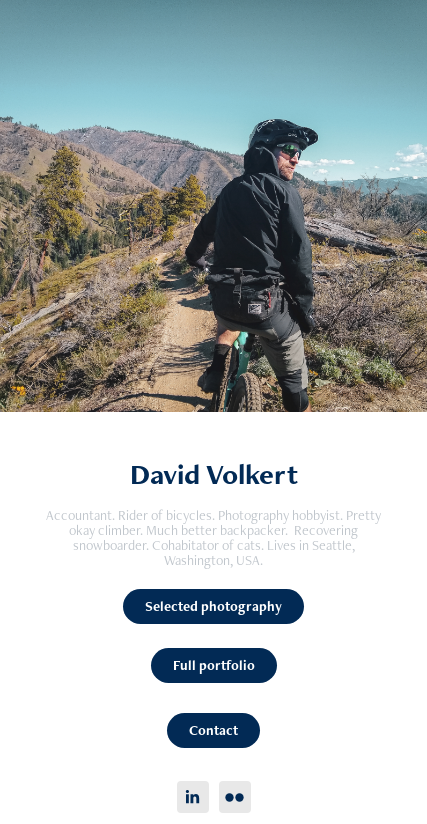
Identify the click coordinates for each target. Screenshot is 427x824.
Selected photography (213, 606)
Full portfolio (214, 665)
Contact (213, 730)
